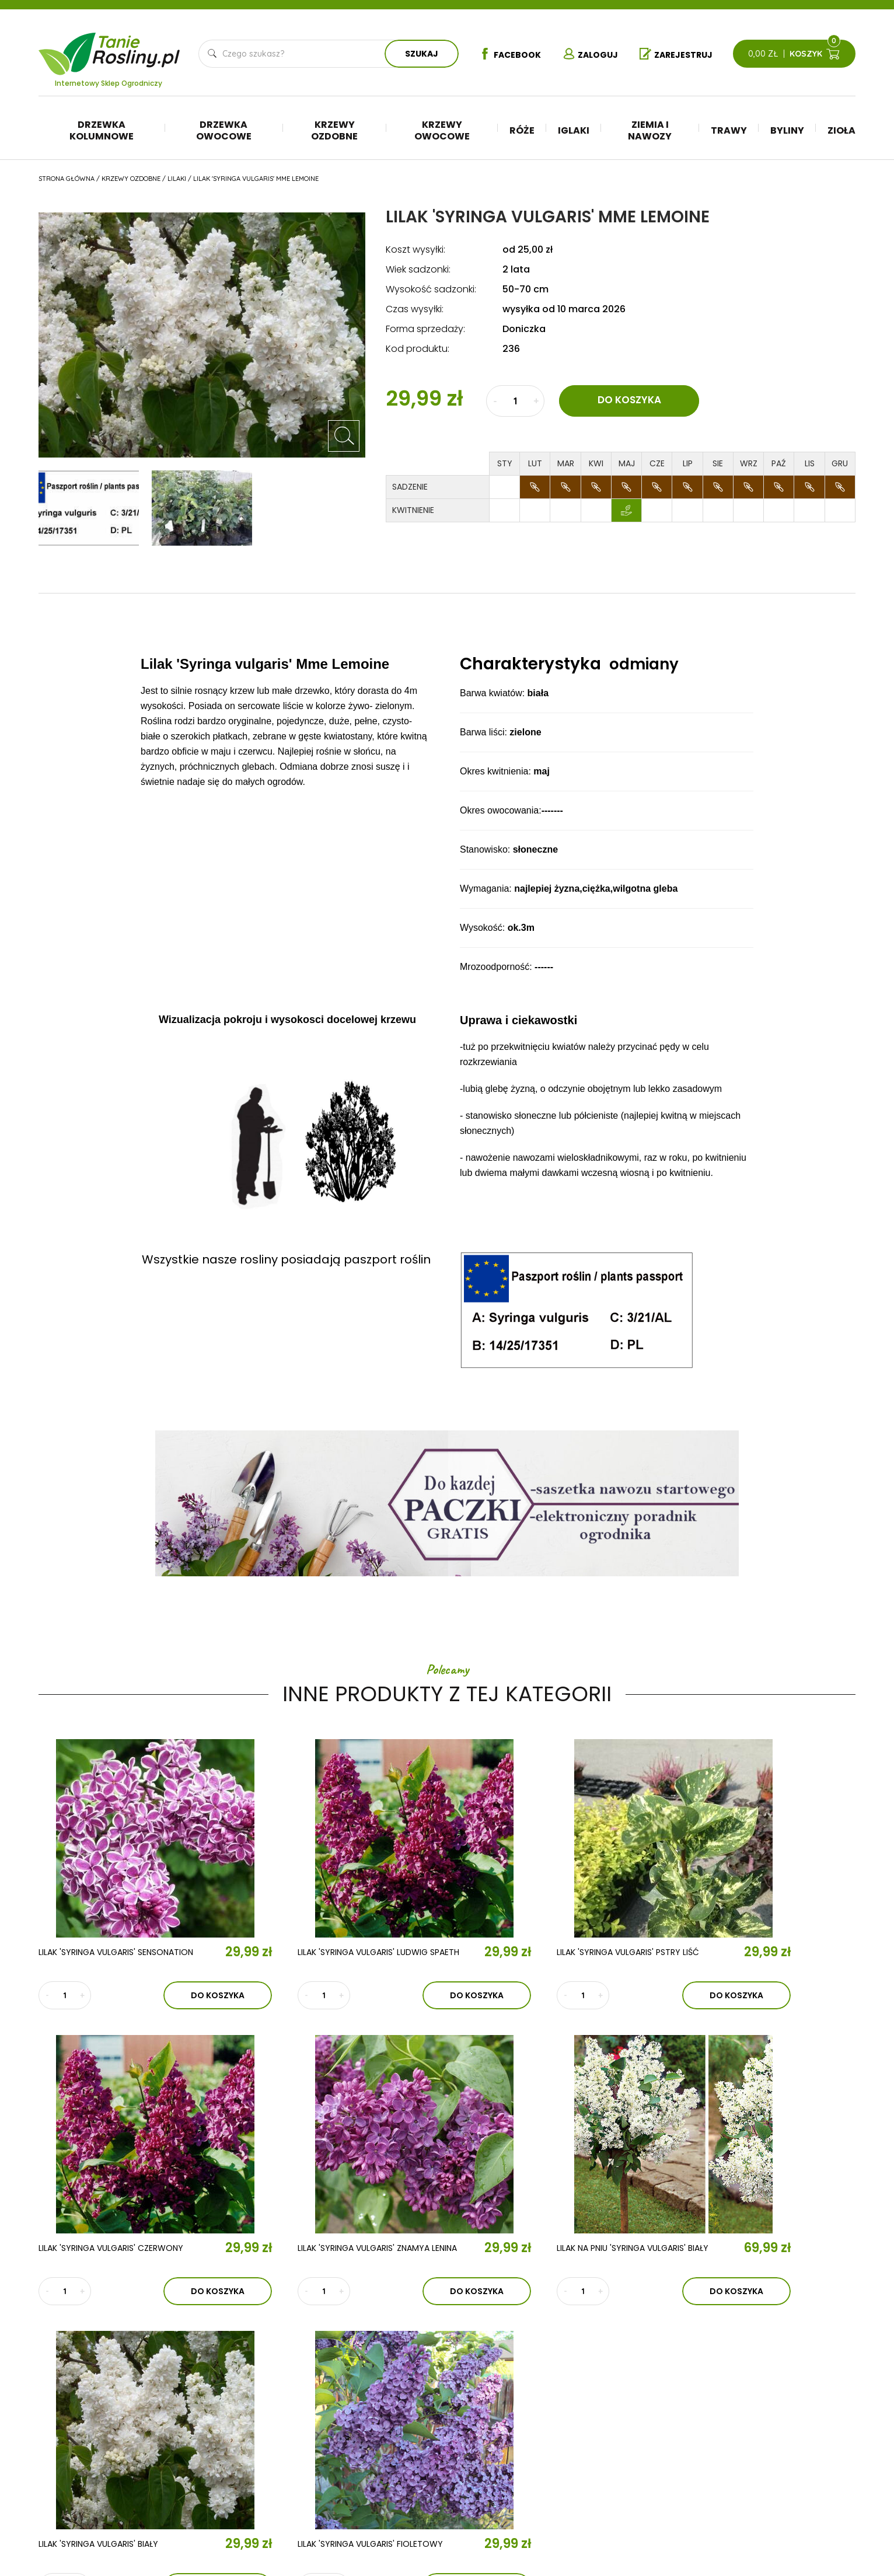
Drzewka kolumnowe (101, 130)
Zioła (841, 130)
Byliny (787, 130)
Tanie (137, 46)
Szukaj (420, 54)
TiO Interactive (830, 2518)
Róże (522, 130)
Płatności (759, 2464)
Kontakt (280, 2452)
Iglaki (573, 130)
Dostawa (757, 2482)
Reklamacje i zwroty (781, 2447)
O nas (269, 2384)
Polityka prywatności (784, 2429)
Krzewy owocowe (442, 130)
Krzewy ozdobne (334, 130)
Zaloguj (590, 54)
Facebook (508, 54)
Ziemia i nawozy (650, 130)
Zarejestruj (677, 54)
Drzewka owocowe (224, 130)
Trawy (729, 130)
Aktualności (296, 2418)
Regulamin (759, 2412)
